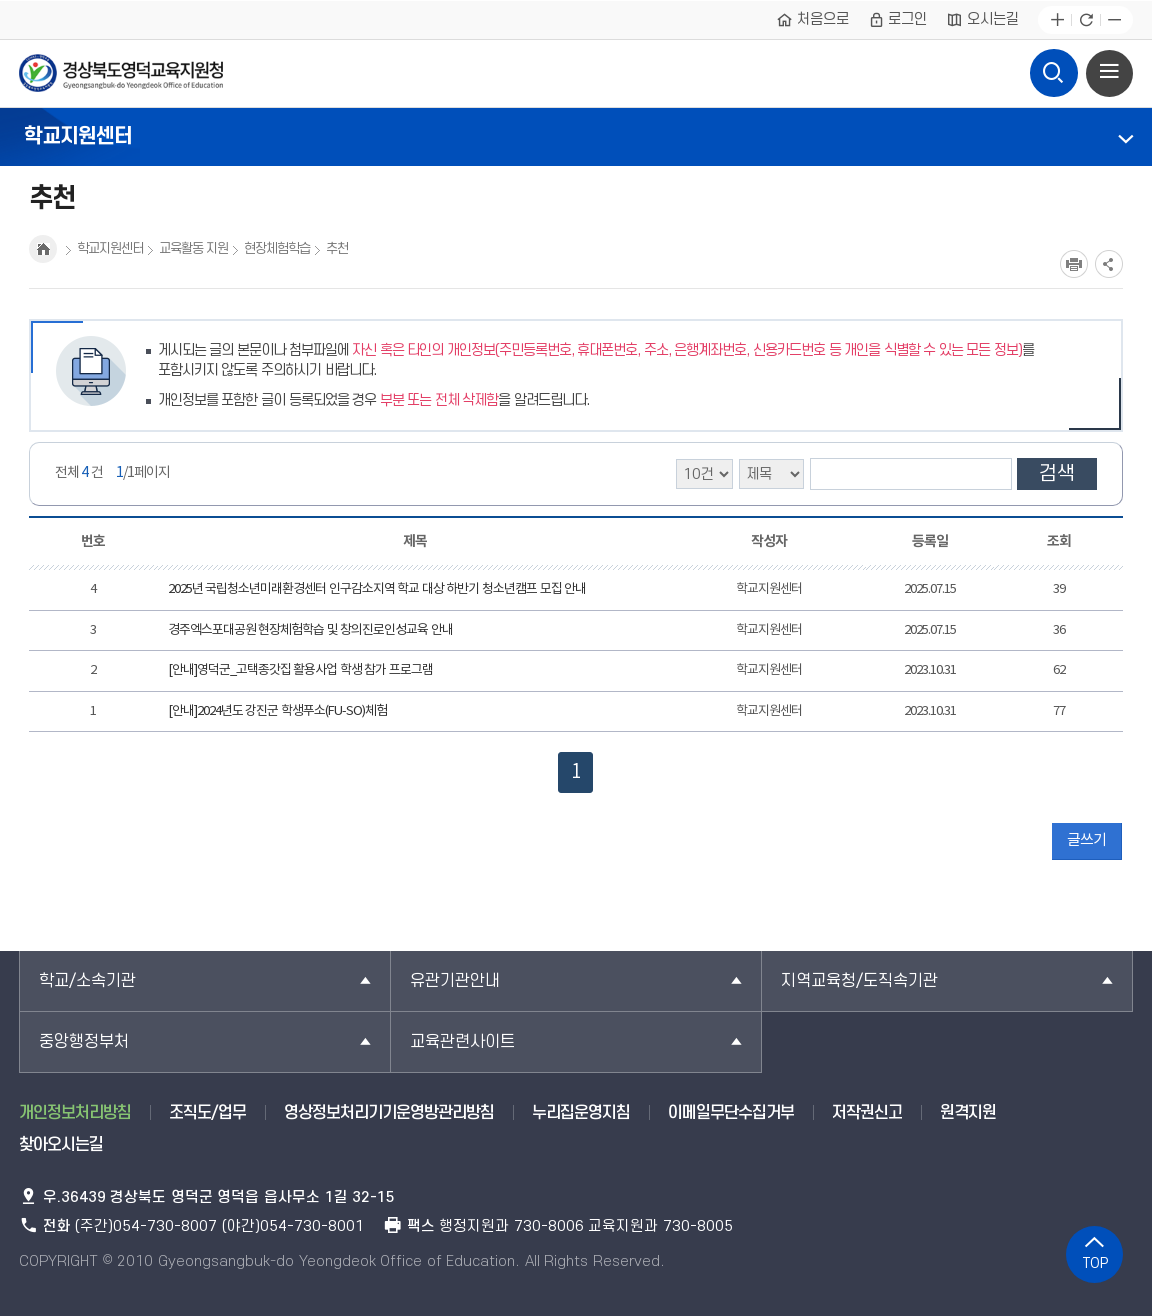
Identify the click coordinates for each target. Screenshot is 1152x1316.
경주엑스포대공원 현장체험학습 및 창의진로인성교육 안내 (310, 630)
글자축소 (1114, 20)
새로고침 (1085, 20)
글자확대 (1057, 20)
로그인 (898, 20)
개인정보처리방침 (75, 1113)
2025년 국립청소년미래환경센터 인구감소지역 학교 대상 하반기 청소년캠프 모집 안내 (377, 589)
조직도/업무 (207, 1113)
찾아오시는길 (61, 1145)
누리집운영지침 (581, 1113)
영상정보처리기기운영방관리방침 (389, 1113)
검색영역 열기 (1053, 68)
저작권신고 (867, 1113)
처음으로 (812, 20)
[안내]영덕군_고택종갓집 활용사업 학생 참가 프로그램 (300, 670)
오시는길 (982, 20)
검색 (1057, 474)
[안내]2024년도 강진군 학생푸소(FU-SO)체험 (277, 711)
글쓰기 (1086, 840)
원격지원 (968, 1113)
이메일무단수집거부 (731, 1113)
